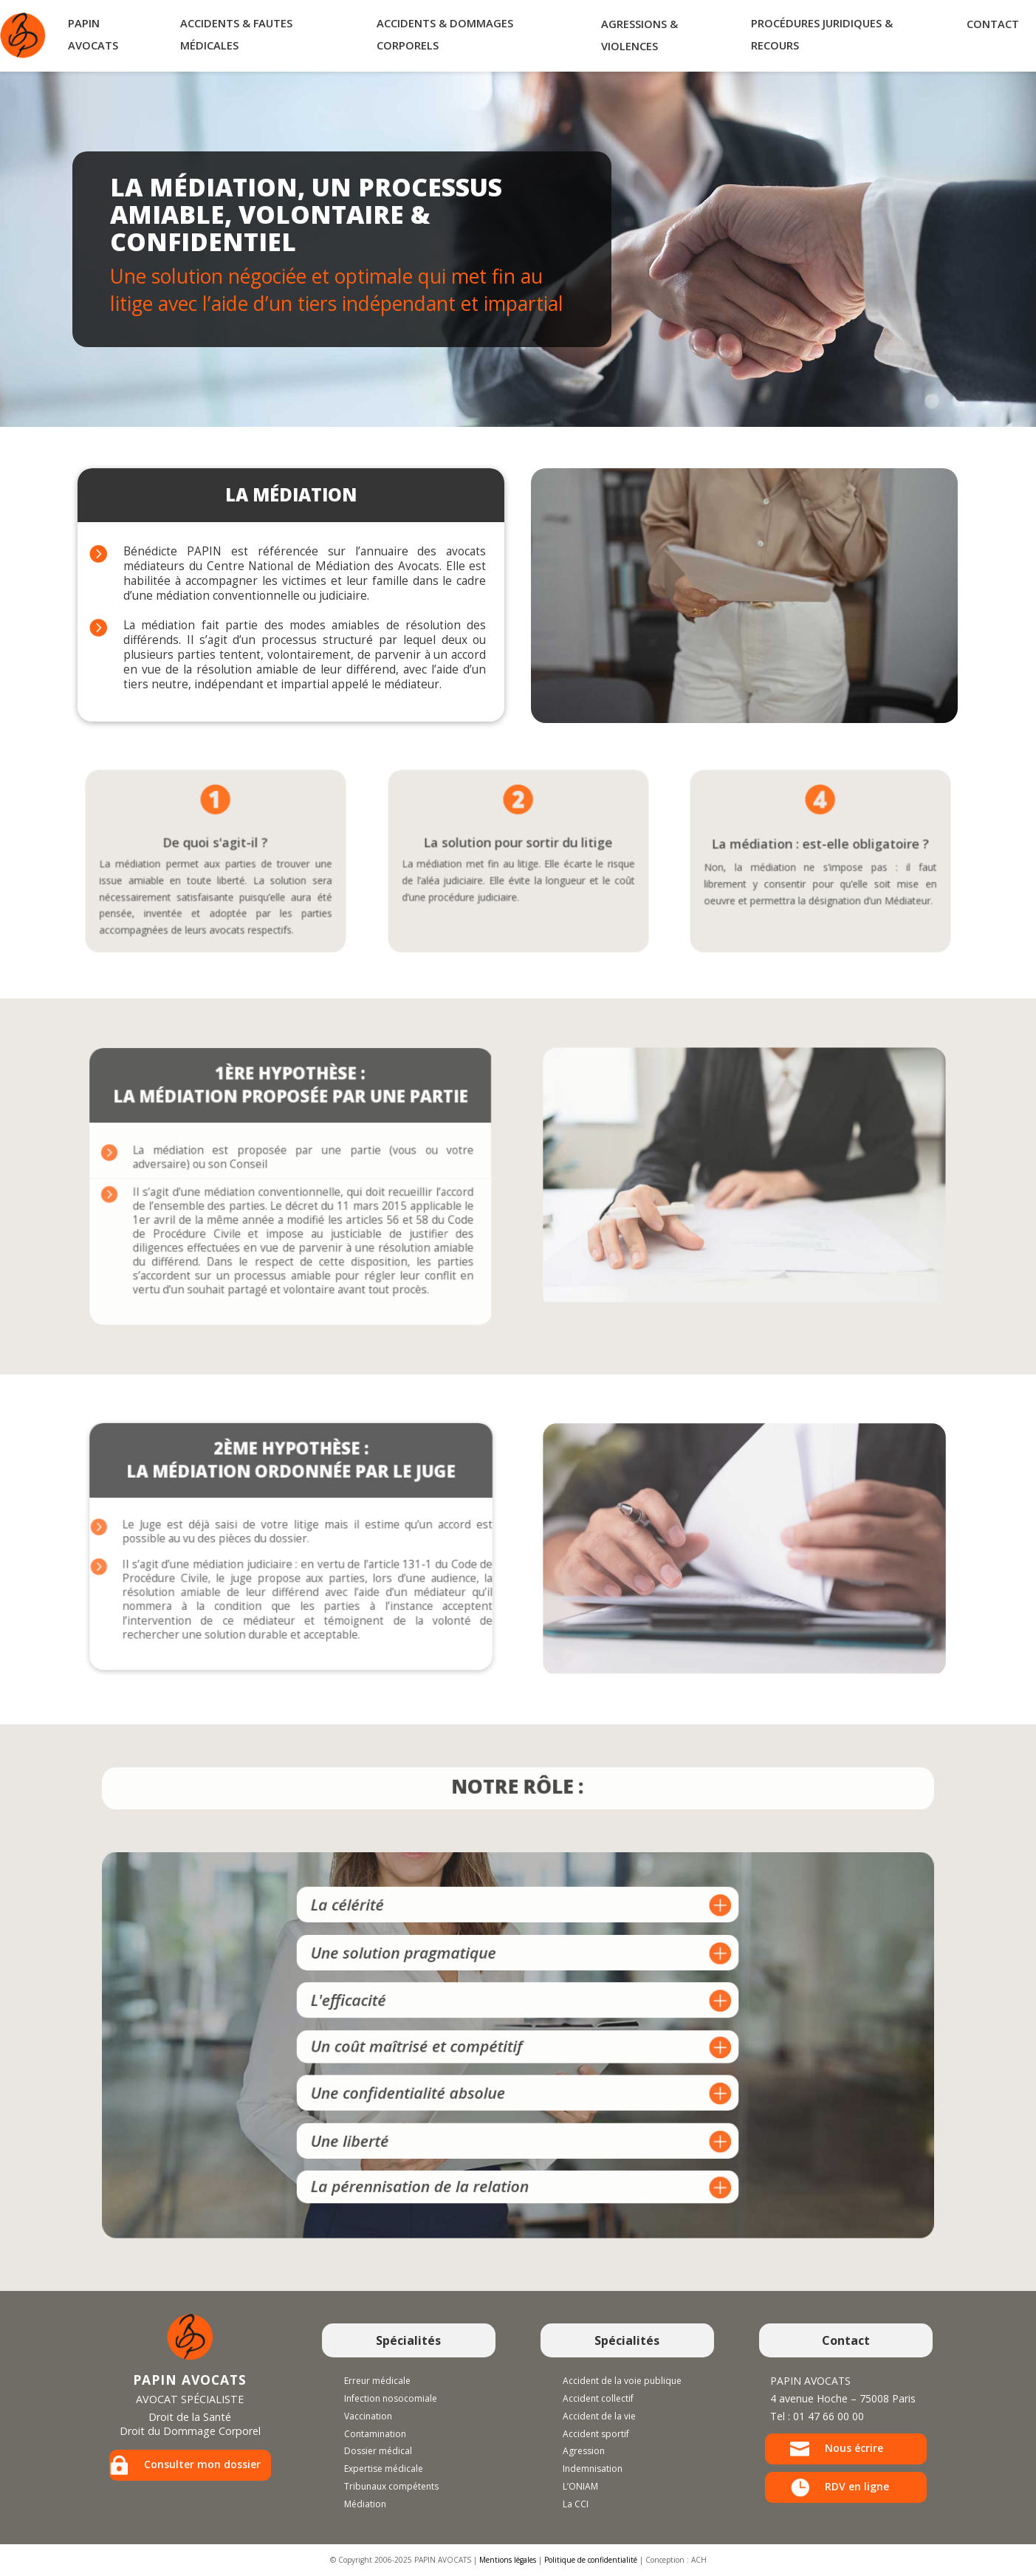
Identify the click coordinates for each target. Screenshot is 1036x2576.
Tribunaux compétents (391, 2486)
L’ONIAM (580, 2486)
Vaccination (368, 2416)
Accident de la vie (599, 2416)
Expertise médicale (383, 2468)
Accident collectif (598, 2398)
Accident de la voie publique (622, 2380)
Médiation (365, 2504)
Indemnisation (592, 2468)
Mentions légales (507, 2560)
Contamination (375, 2434)
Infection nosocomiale (390, 2398)
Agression (584, 2451)
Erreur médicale (377, 2380)
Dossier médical (378, 2451)
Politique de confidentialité (590, 2560)
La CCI (576, 2504)
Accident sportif (596, 2434)
